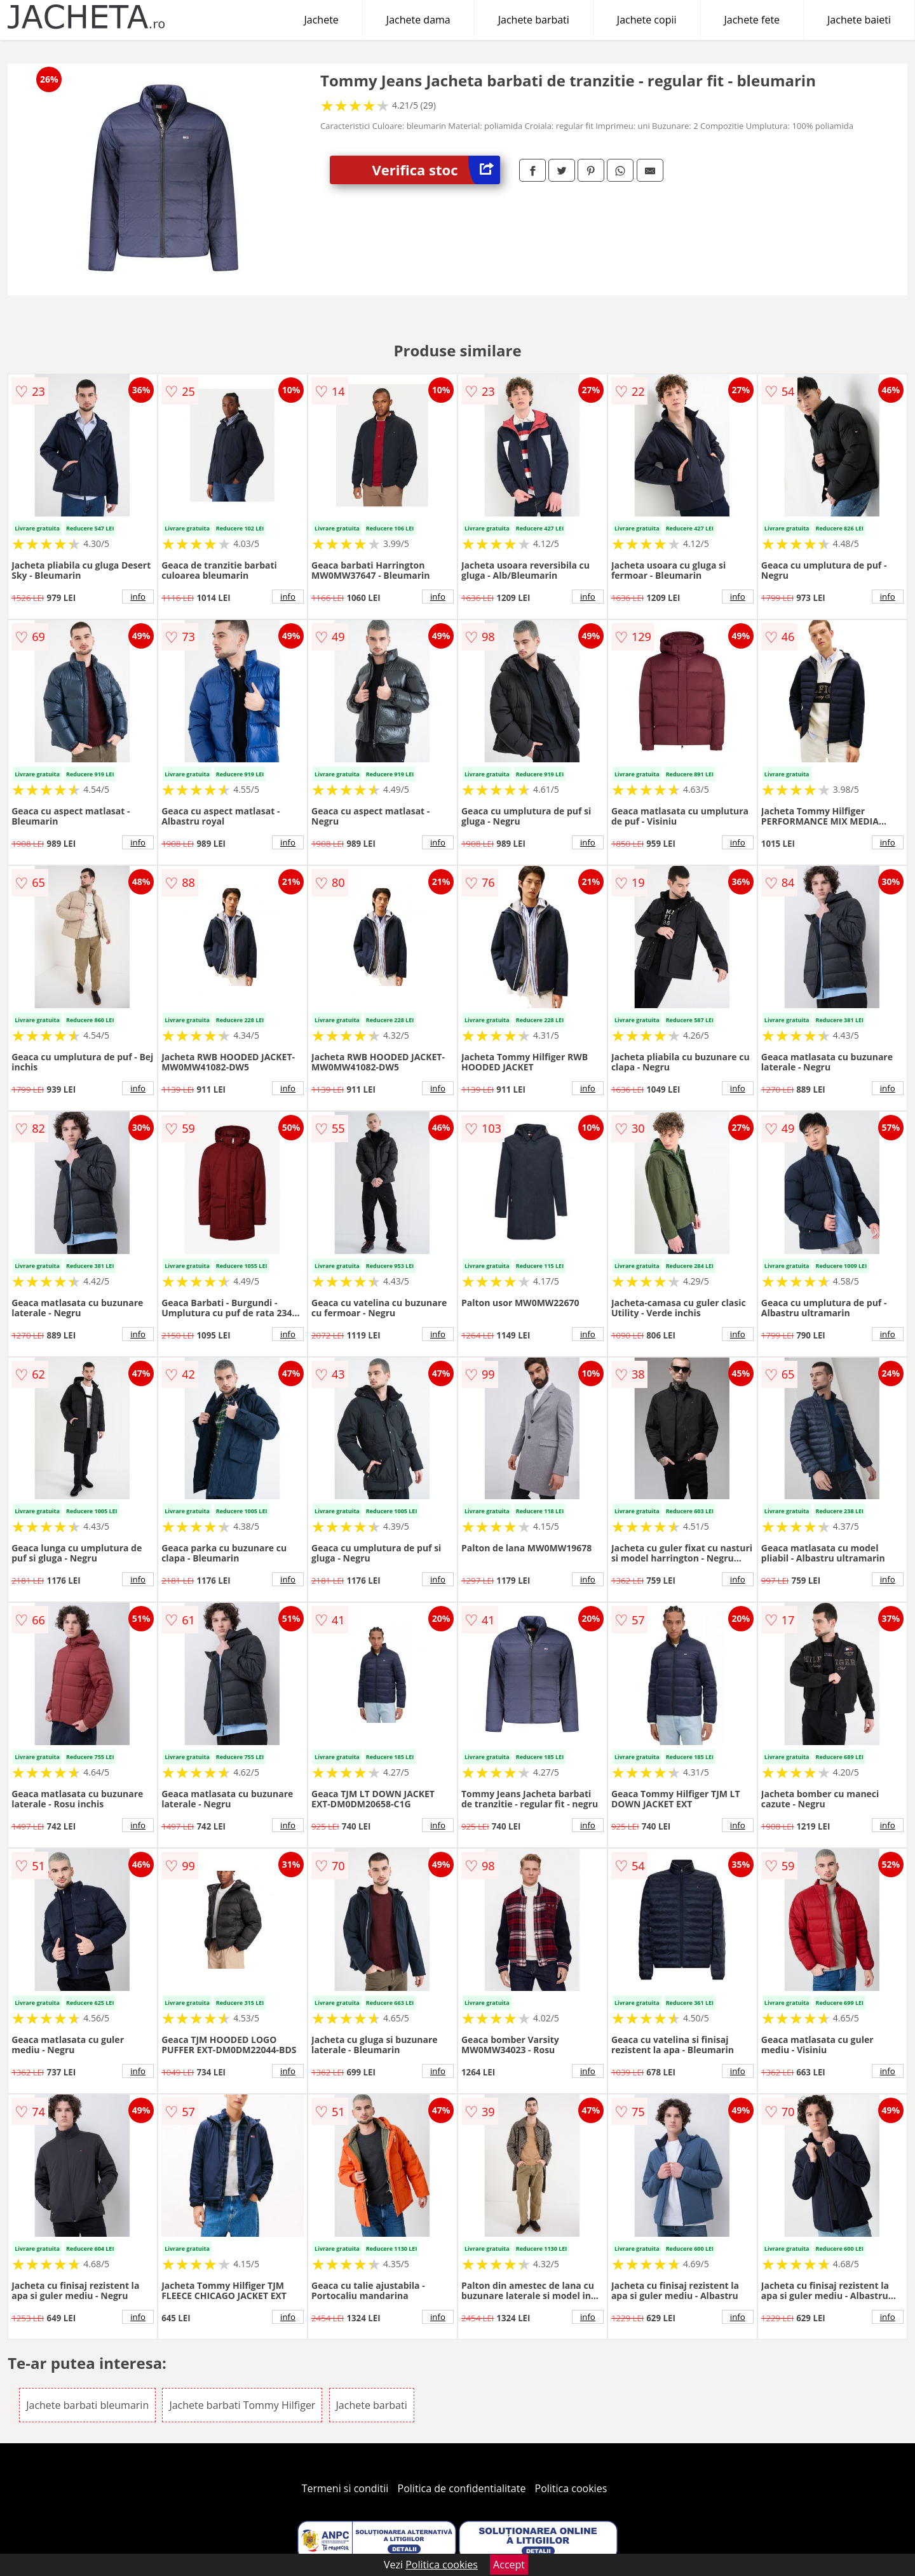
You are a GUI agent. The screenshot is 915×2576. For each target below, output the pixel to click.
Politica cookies (571, 2488)
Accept (509, 2565)
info (138, 596)
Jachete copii (647, 20)
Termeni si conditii (345, 2488)
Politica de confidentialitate (462, 2488)
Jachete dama (418, 20)
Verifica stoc (436, 170)
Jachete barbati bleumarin (87, 2405)
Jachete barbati (533, 20)
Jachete (321, 20)
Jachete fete (752, 20)
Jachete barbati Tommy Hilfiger (242, 2405)
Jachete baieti (859, 20)
